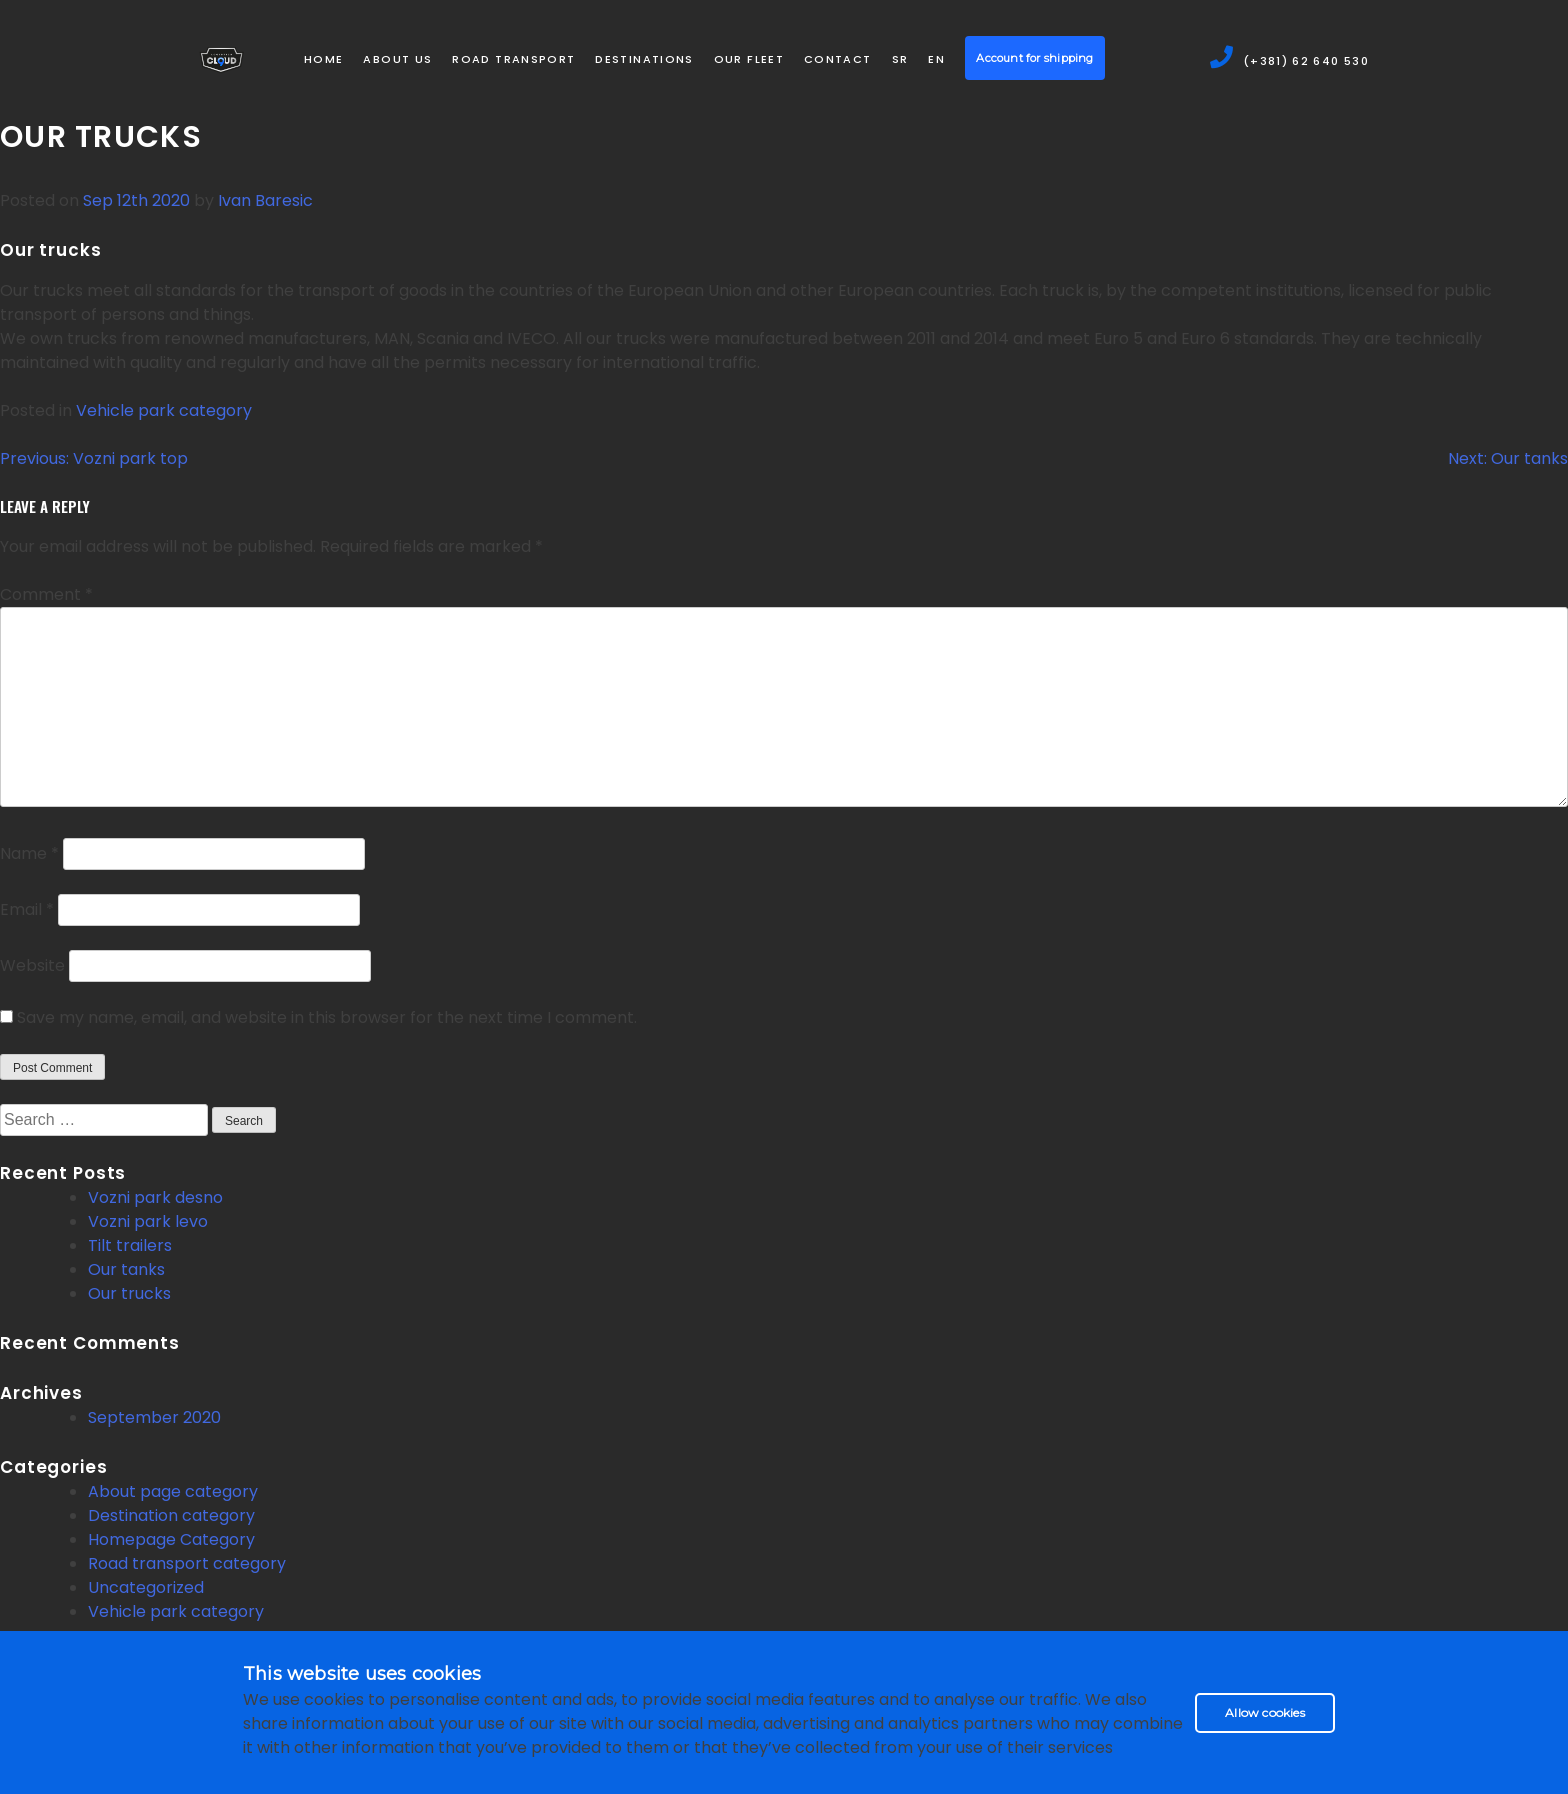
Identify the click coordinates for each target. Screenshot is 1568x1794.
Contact (838, 59)
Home (323, 59)
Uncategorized (146, 1587)
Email (27, 909)
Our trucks (129, 1293)
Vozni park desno (155, 1197)
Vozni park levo (148, 1221)
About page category (173, 1491)
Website (32, 965)
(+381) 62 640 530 (1289, 59)
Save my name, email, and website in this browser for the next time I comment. (327, 1017)
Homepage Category (171, 1539)
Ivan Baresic (265, 200)
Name (29, 853)
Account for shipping (1034, 58)
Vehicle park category (164, 410)
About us (397, 59)
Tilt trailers (130, 1245)
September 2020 (154, 1417)
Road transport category (187, 1563)
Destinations (644, 59)
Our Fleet (749, 59)
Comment (46, 594)
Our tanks (126, 1269)
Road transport (513, 59)
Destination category (171, 1515)
